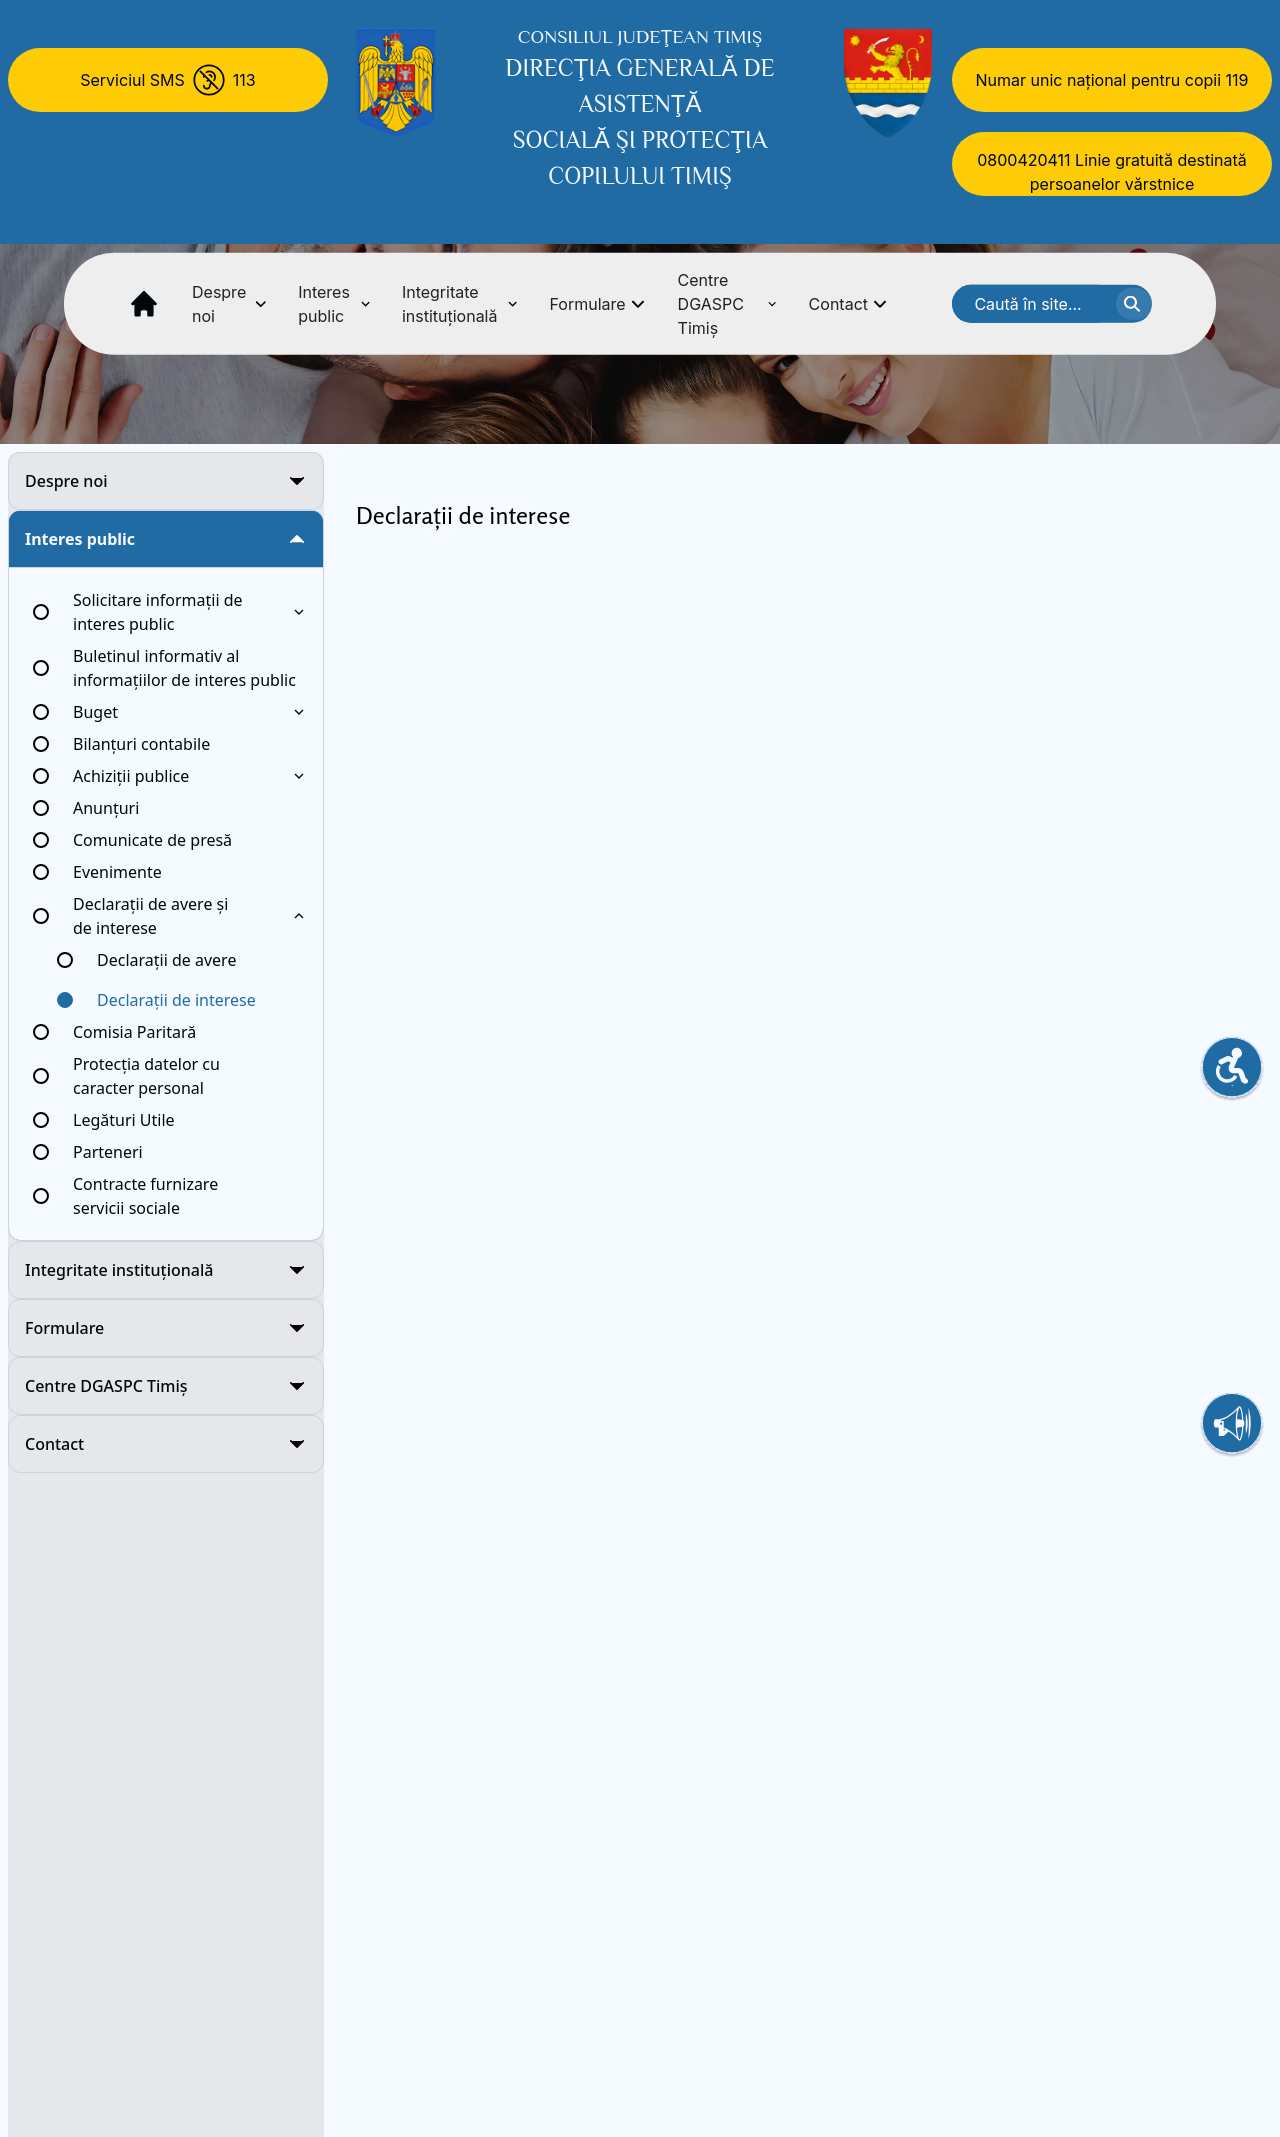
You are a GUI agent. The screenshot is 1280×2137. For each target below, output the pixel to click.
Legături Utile (124, 1120)
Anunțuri (106, 808)
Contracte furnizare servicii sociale (145, 1196)
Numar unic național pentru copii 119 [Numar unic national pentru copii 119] (1112, 80)
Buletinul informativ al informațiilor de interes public (184, 668)
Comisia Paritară (134, 1032)
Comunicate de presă (152, 840)
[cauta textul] (1134, 304)
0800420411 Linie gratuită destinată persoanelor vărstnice (1112, 172)
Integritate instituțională (460, 304)
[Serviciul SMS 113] (168, 80)
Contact (848, 304)
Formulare (597, 304)
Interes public (334, 304)
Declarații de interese (176, 1000)
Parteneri (108, 1152)
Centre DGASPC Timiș (727, 304)
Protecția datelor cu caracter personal (146, 1076)
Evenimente (117, 872)
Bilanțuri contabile (141, 744)
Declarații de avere (166, 960)
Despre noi (229, 304)
